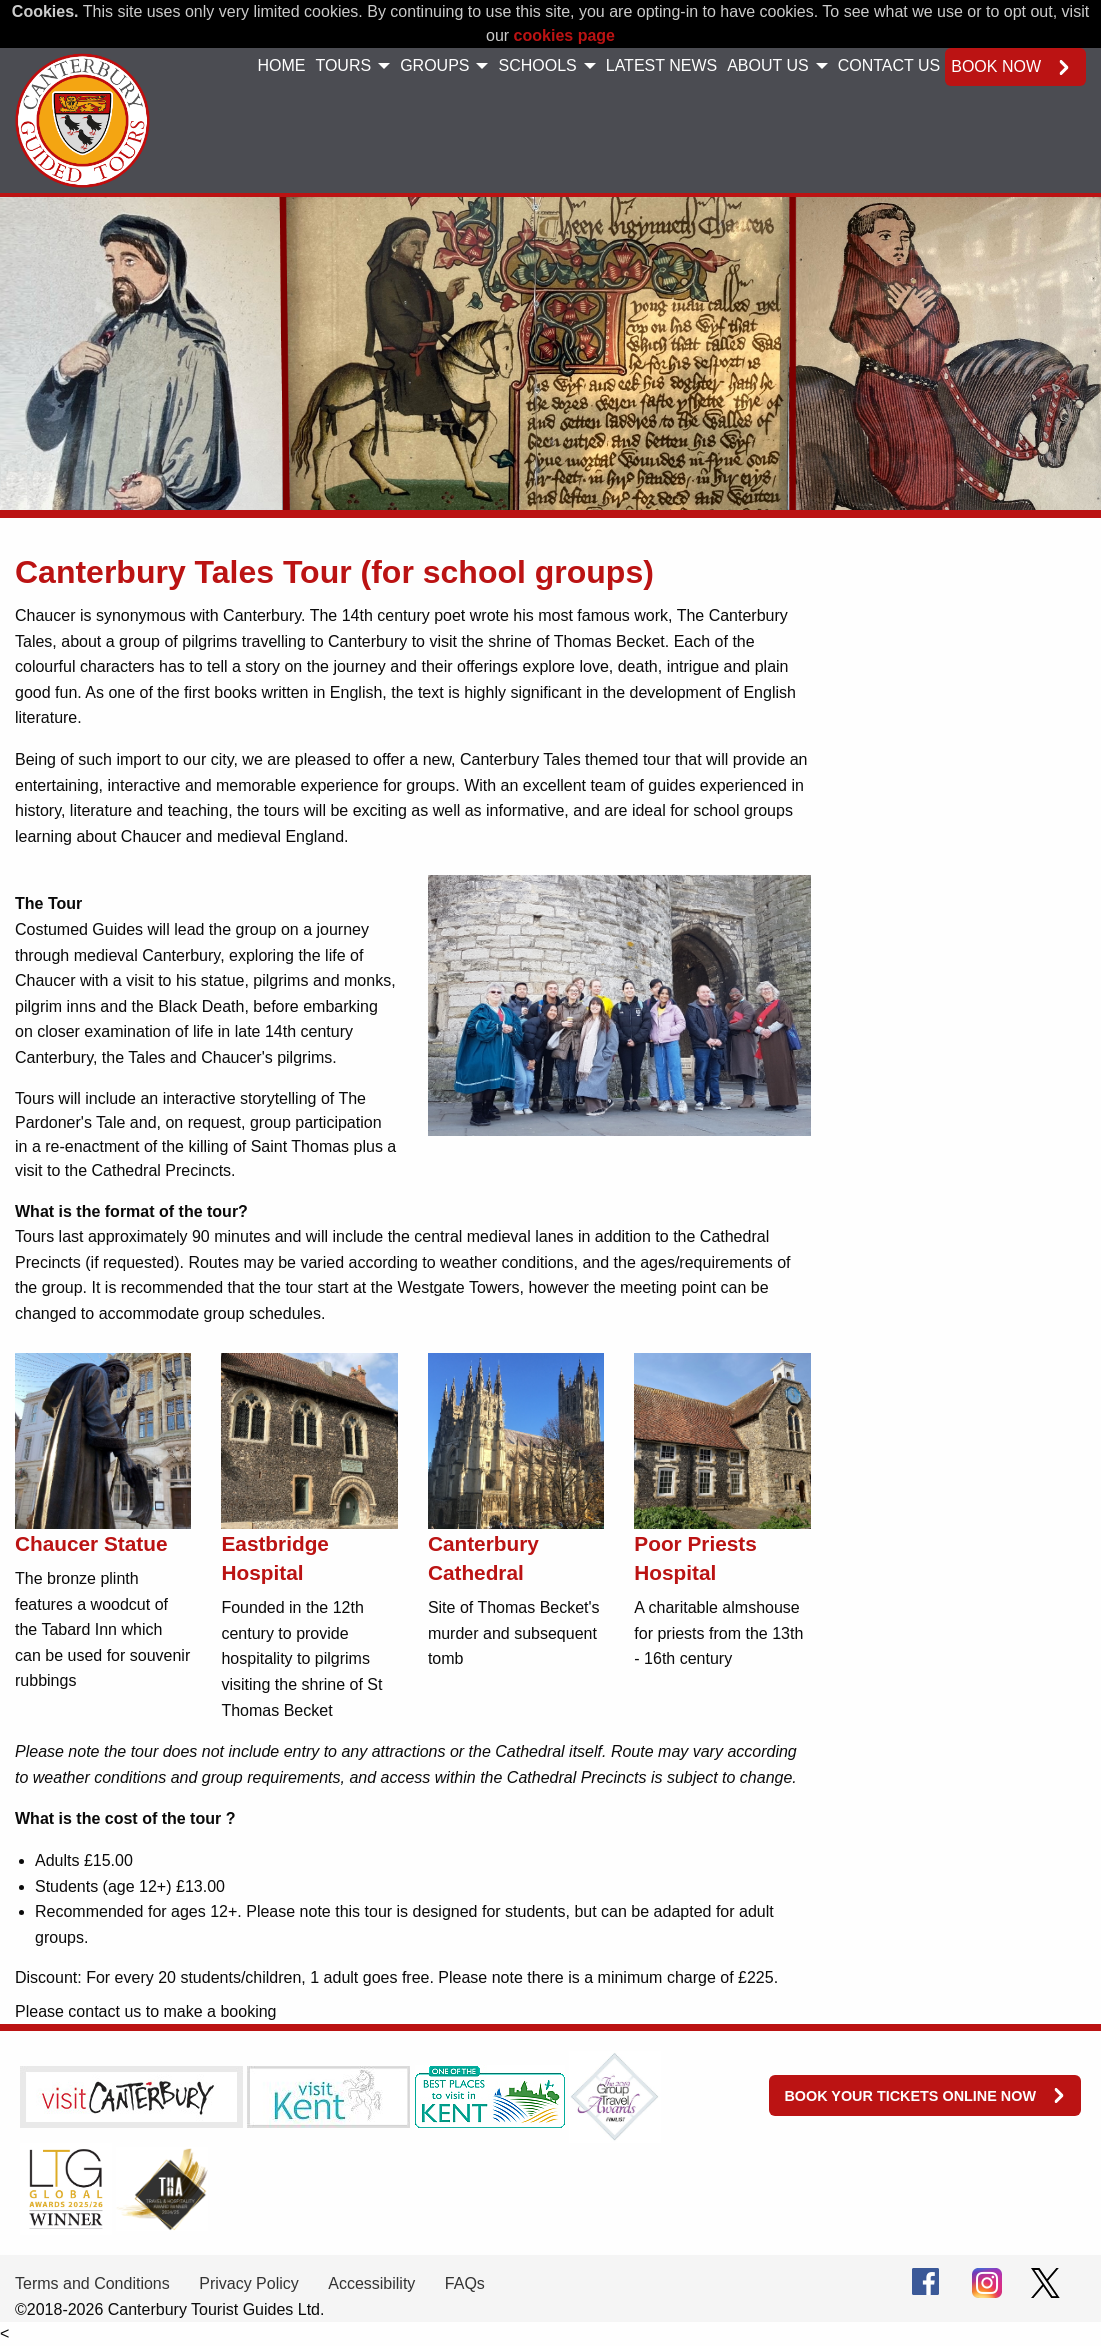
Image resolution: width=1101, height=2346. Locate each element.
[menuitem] (281, 67)
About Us (768, 65)
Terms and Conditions (92, 2283)
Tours (343, 65)
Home (281, 65)
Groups (434, 65)
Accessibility (371, 2283)
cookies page (564, 35)
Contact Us (889, 65)
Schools (537, 65)
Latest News (661, 65)
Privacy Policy (249, 2283)
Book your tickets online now (910, 2096)
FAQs (465, 2283)
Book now (996, 66)
